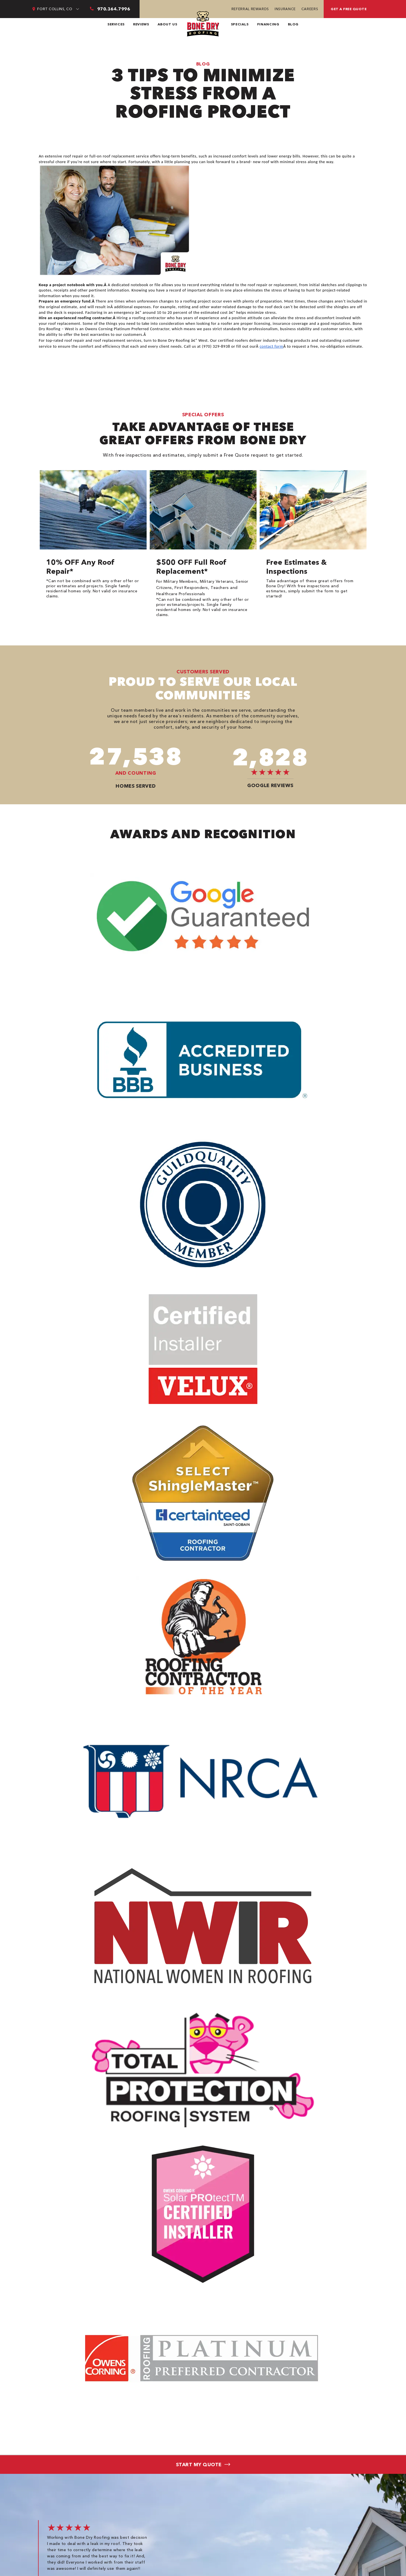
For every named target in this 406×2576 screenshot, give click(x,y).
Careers (309, 9)
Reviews (141, 24)
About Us (167, 24)
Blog (293, 24)
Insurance (285, 9)
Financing (268, 24)
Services (116, 24)
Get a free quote (349, 9)
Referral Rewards (250, 9)
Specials (240, 24)
